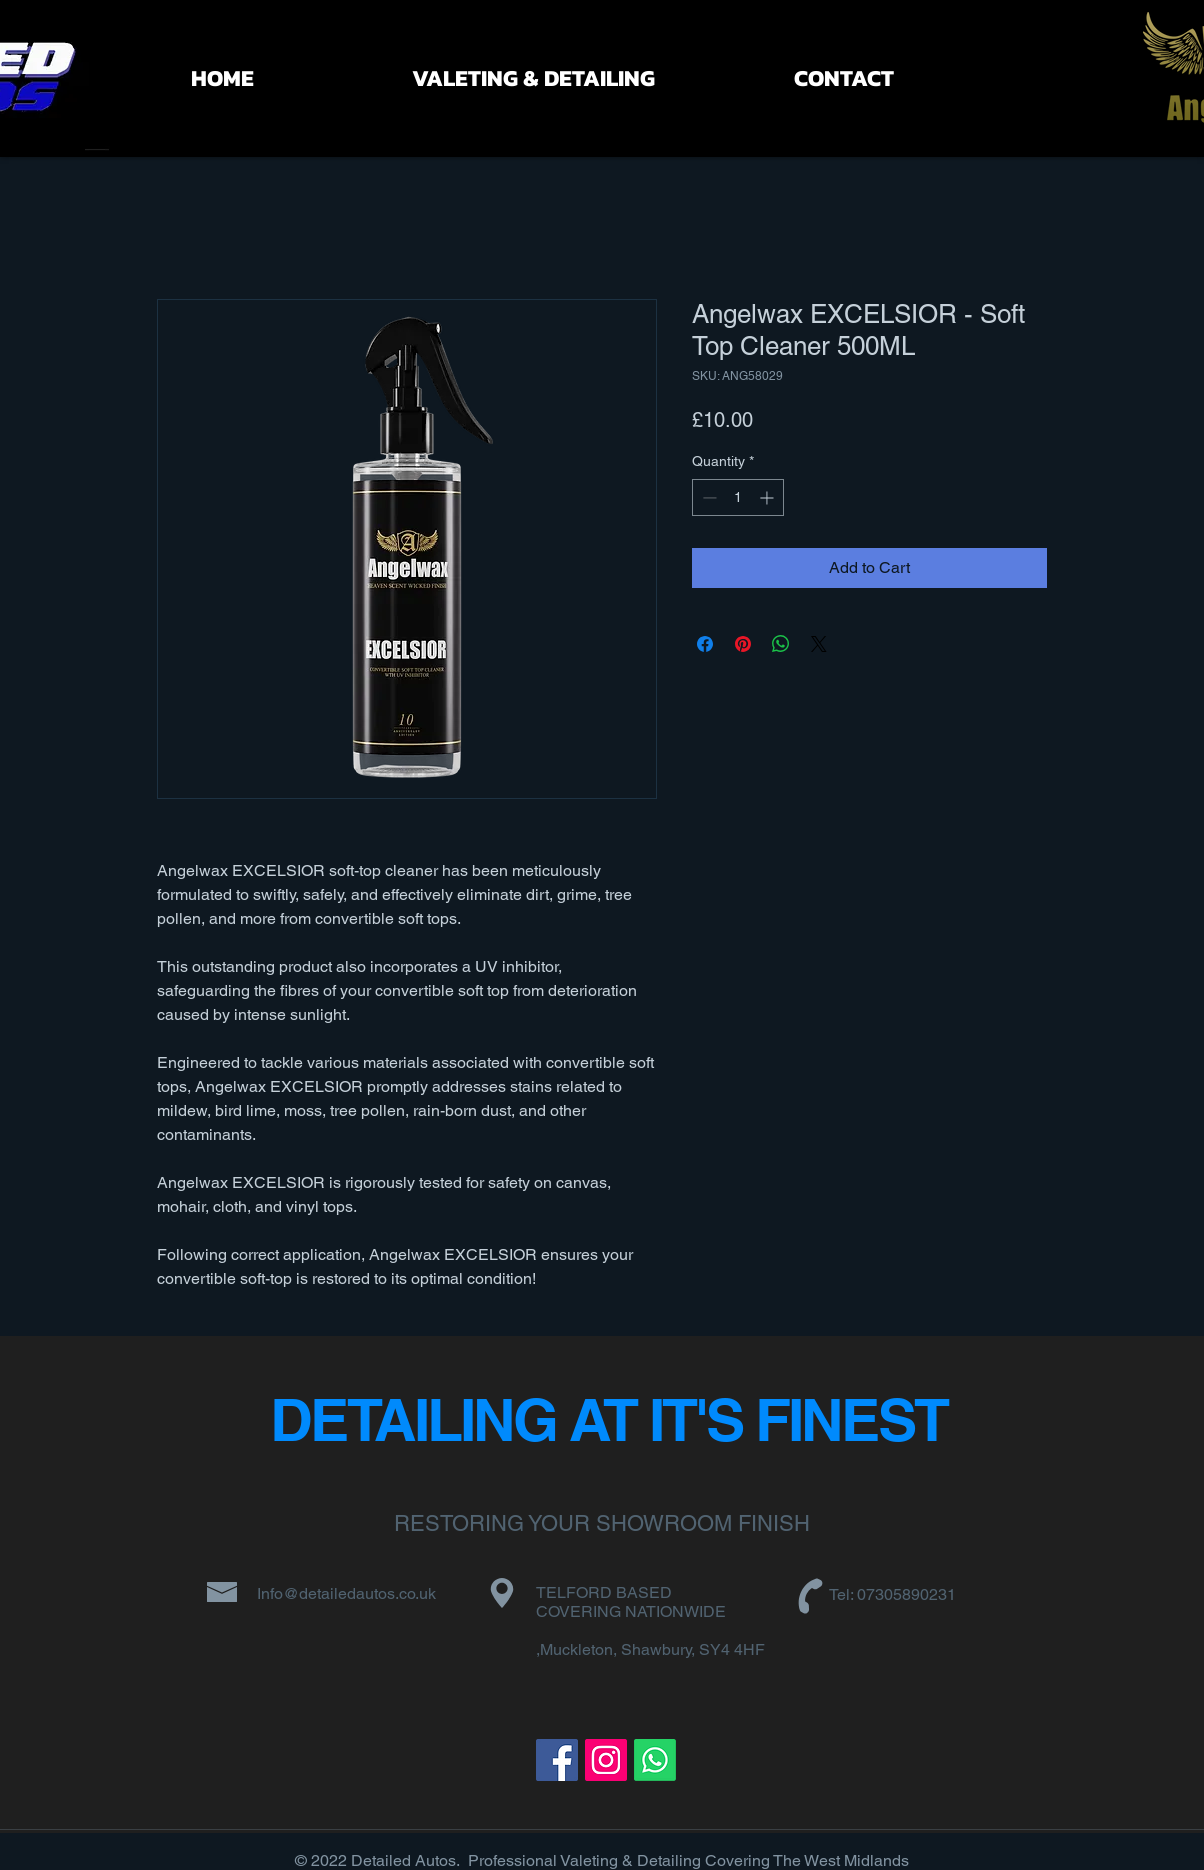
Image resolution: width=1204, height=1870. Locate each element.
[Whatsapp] (655, 1760)
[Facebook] (557, 1760)
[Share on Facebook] (705, 644)
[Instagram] (606, 1760)
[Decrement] (707, 497)
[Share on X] (819, 644)
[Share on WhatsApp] (781, 644)
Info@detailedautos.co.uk (346, 1593)
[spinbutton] (738, 497)
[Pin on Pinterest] (743, 644)
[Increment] (768, 497)
